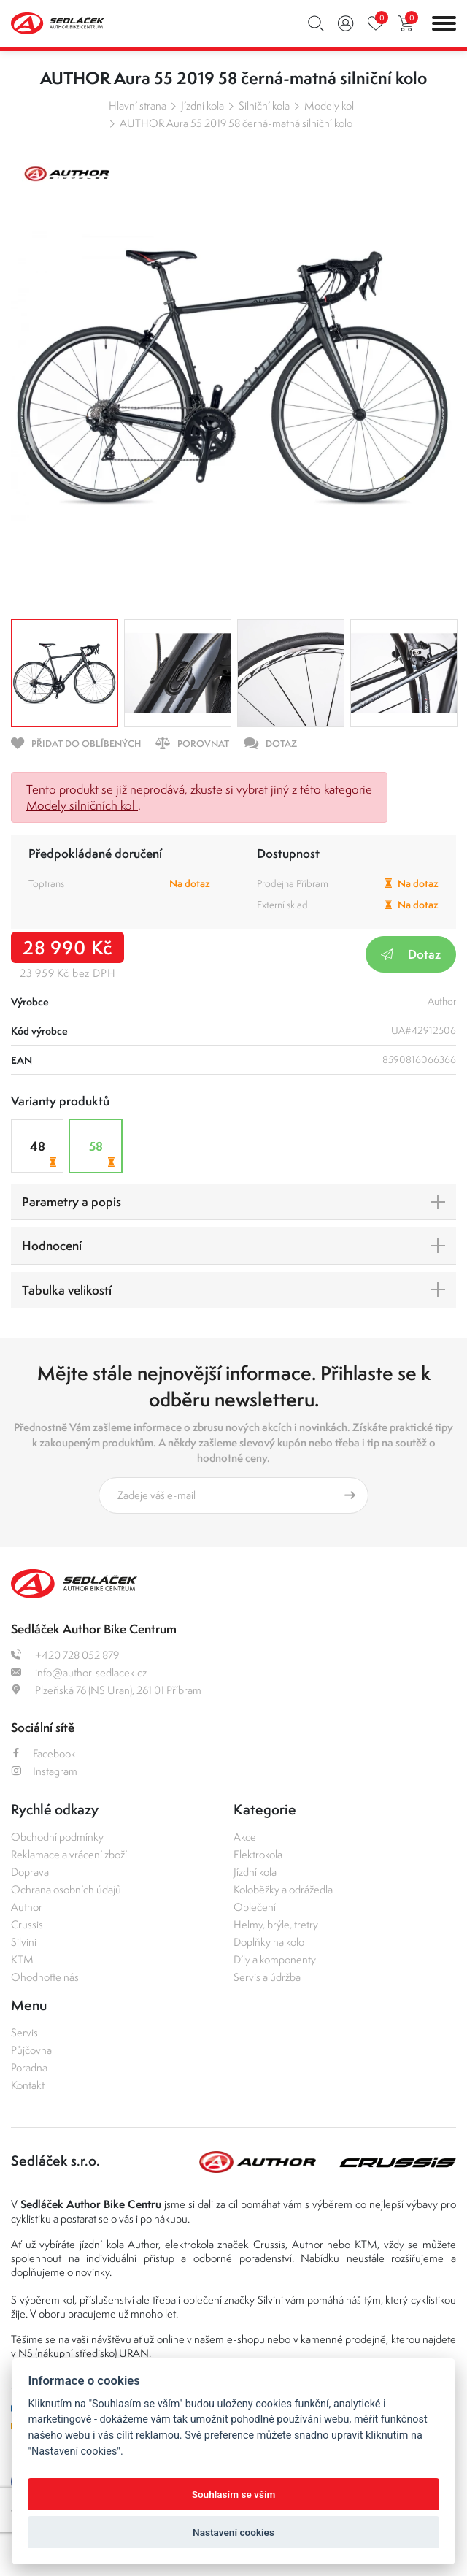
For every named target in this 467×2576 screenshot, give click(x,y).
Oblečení (255, 1907)
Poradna (29, 2067)
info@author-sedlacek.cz (79, 1672)
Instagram (44, 1771)
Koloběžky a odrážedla (283, 1889)
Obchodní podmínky (57, 1837)
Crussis (27, 1924)
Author (26, 1907)
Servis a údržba (267, 1977)
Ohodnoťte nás (45, 1977)
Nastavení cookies (233, 2532)
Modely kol (329, 105)
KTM (22, 1959)
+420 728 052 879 (65, 1655)
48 (45, 1153)
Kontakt (28, 2085)
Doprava (30, 1872)
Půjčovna (31, 2050)
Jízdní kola (202, 105)
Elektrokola (258, 1854)
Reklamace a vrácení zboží (69, 1854)
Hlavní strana (137, 105)
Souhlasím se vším (234, 2494)
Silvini (23, 1942)
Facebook (43, 1753)
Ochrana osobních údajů (66, 1889)
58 (104, 1153)
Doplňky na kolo (269, 1942)
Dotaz (411, 954)
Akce (245, 1837)
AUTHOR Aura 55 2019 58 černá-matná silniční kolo (236, 123)
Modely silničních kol (82, 805)
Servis (24, 2032)
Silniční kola (264, 105)
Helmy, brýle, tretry (276, 1924)
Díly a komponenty (275, 1959)
